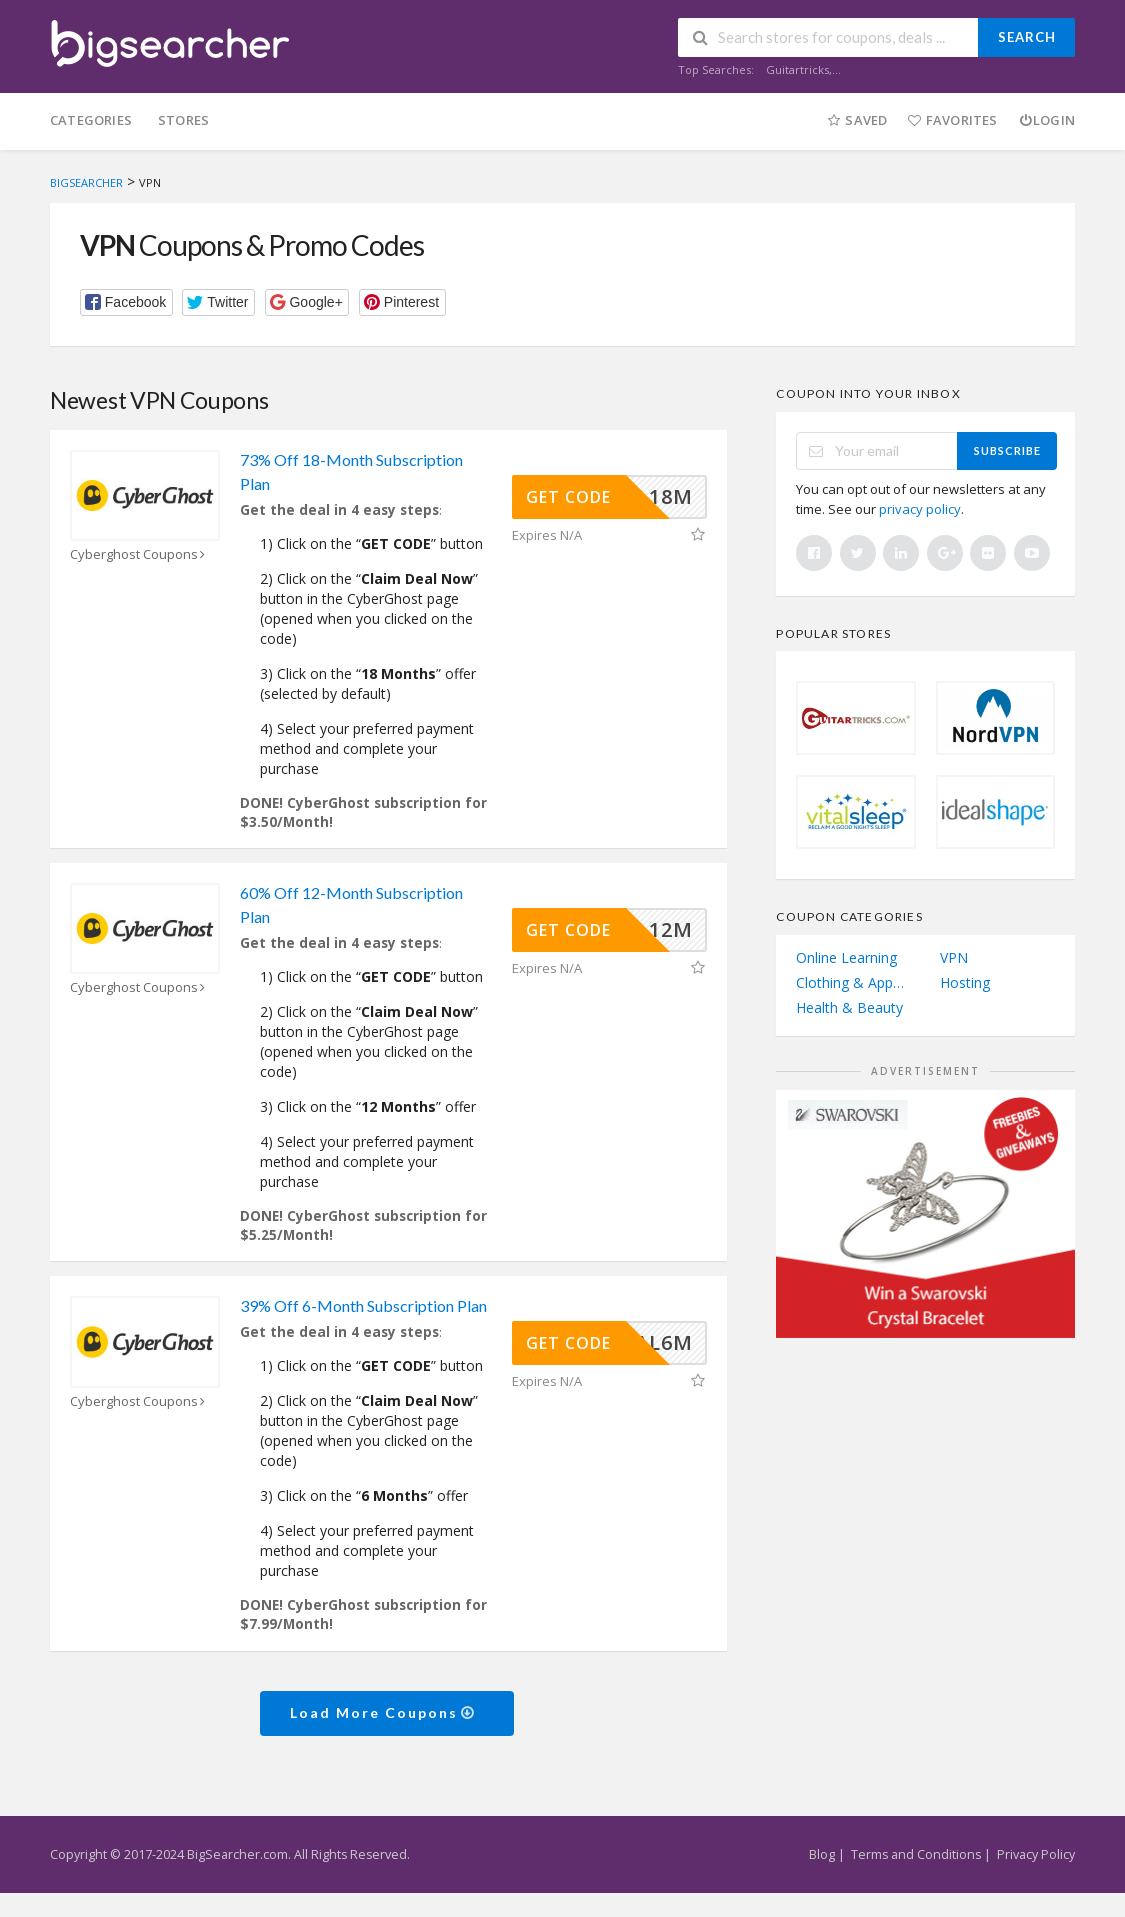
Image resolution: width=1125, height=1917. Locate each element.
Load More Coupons (383, 1712)
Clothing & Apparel (853, 982)
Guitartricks (797, 69)
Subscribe (1007, 450)
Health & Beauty (849, 1007)
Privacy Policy (1036, 1854)
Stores (183, 120)
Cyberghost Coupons (140, 554)
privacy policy (920, 509)
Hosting (965, 982)
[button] (126, 302)
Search (1027, 37)
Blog (822, 1854)
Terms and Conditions (916, 1854)
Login (1046, 120)
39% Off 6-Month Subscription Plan (363, 1305)
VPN (954, 957)
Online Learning (846, 957)
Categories (91, 120)
